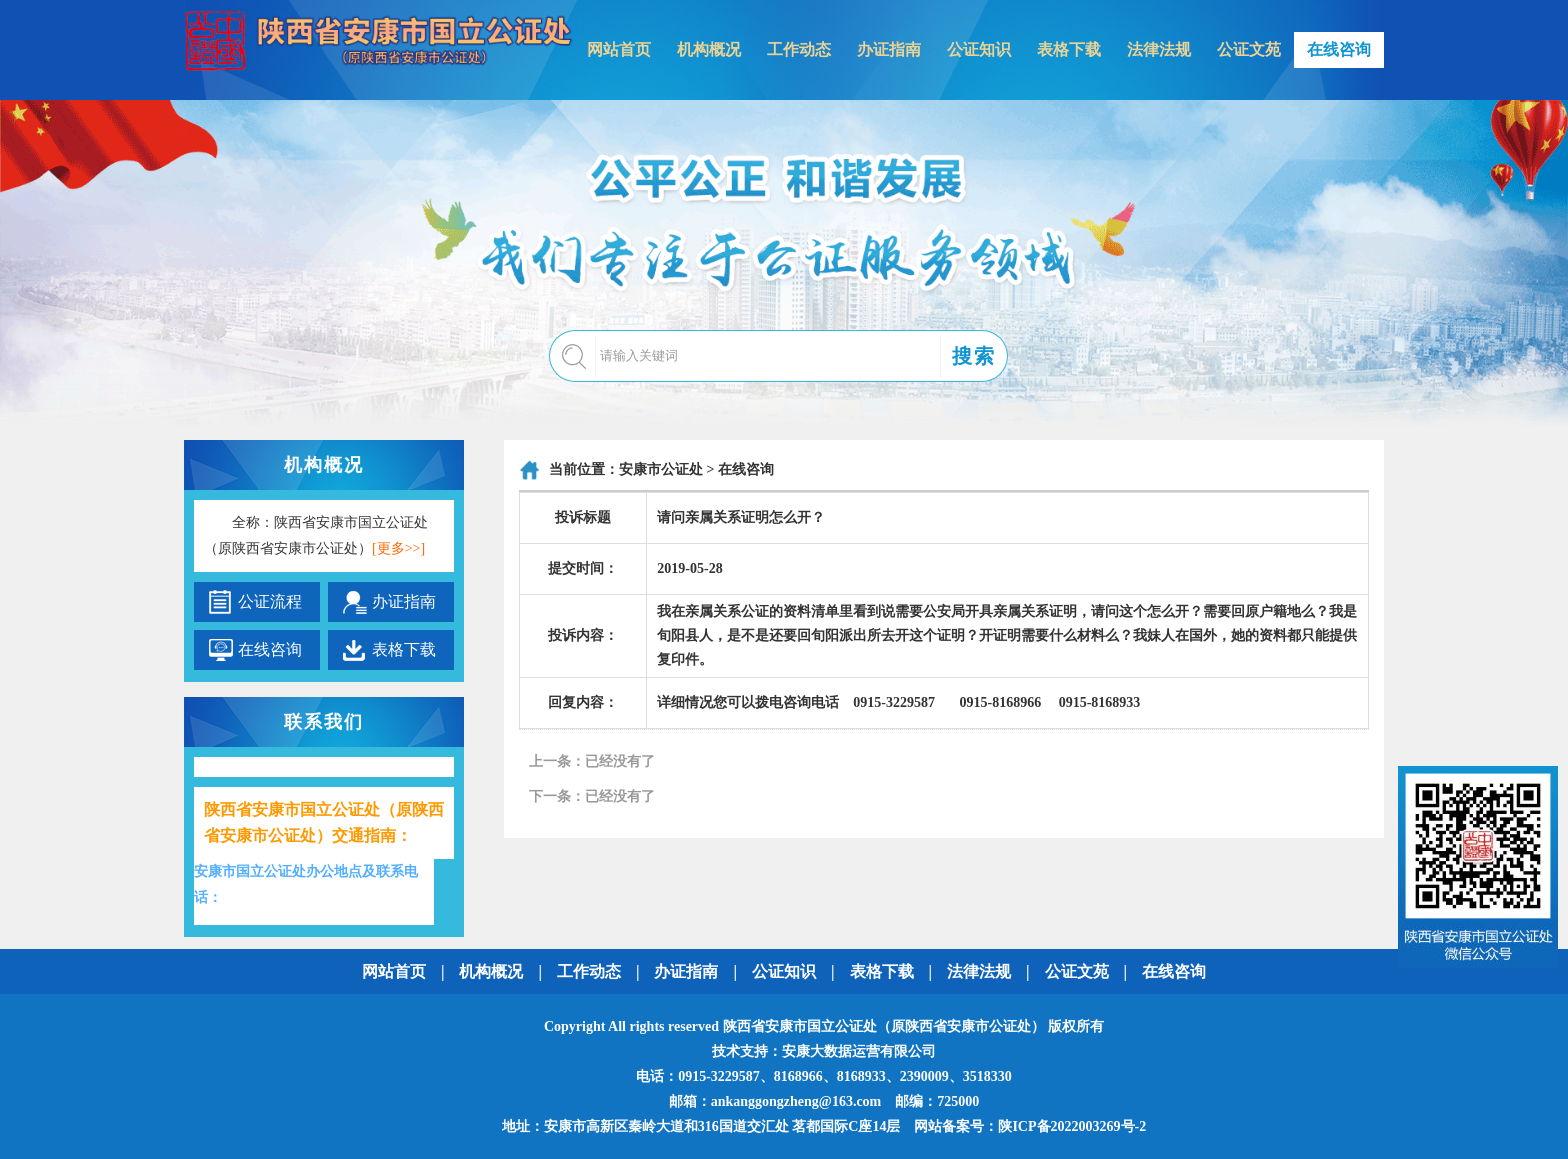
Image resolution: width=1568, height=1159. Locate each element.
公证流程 (270, 601)
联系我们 (324, 722)
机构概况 (709, 49)
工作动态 (799, 49)
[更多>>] (398, 548)
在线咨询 (1339, 49)
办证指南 (889, 49)
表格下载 (1069, 49)
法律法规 (1159, 49)
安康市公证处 (661, 469)
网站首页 (619, 49)
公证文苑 (1249, 49)
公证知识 (979, 49)
